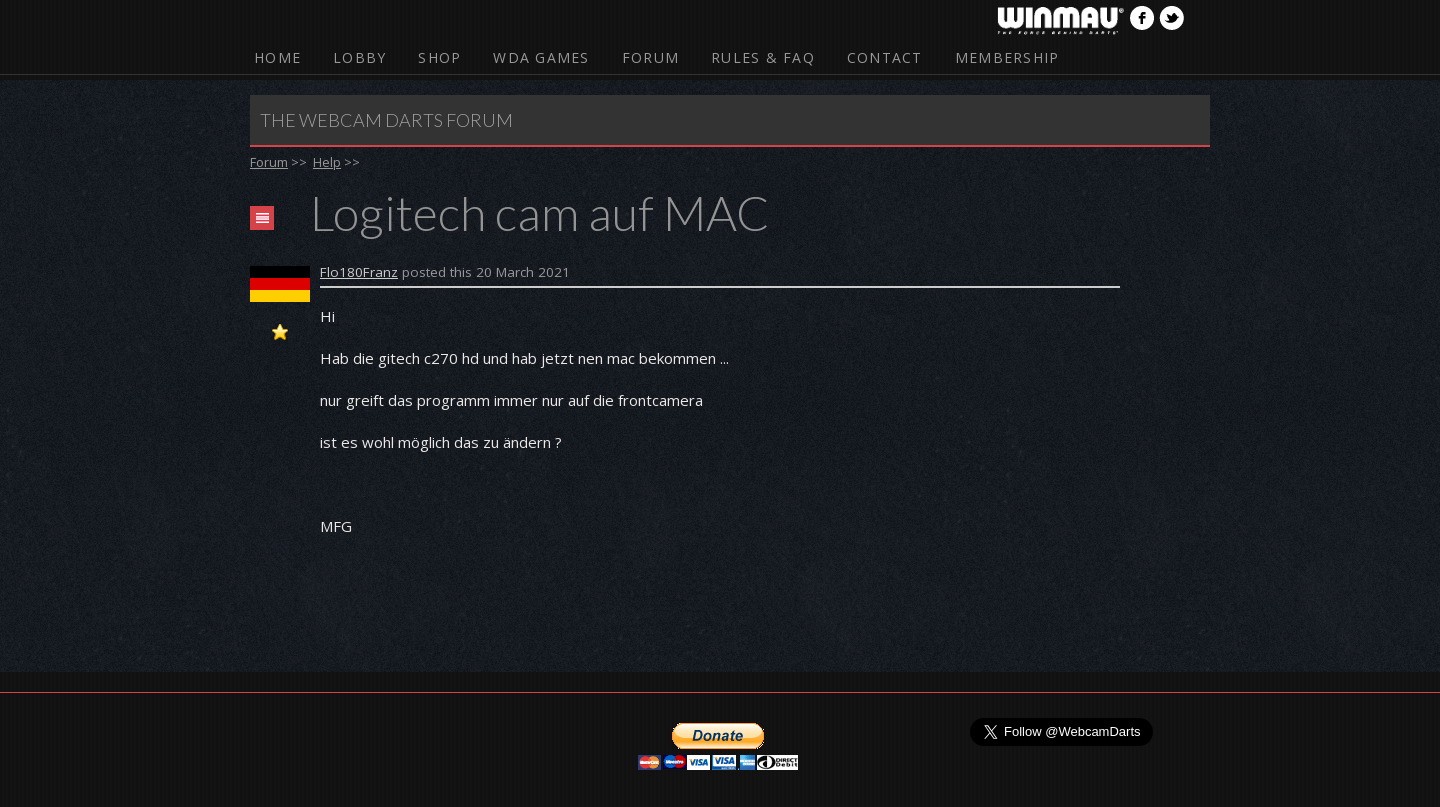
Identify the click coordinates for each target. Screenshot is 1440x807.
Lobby (359, 57)
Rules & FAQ (763, 57)
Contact (885, 57)
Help (327, 162)
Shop (439, 57)
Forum (650, 57)
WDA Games (541, 57)
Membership (1007, 57)
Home (277, 57)
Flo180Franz (359, 272)
